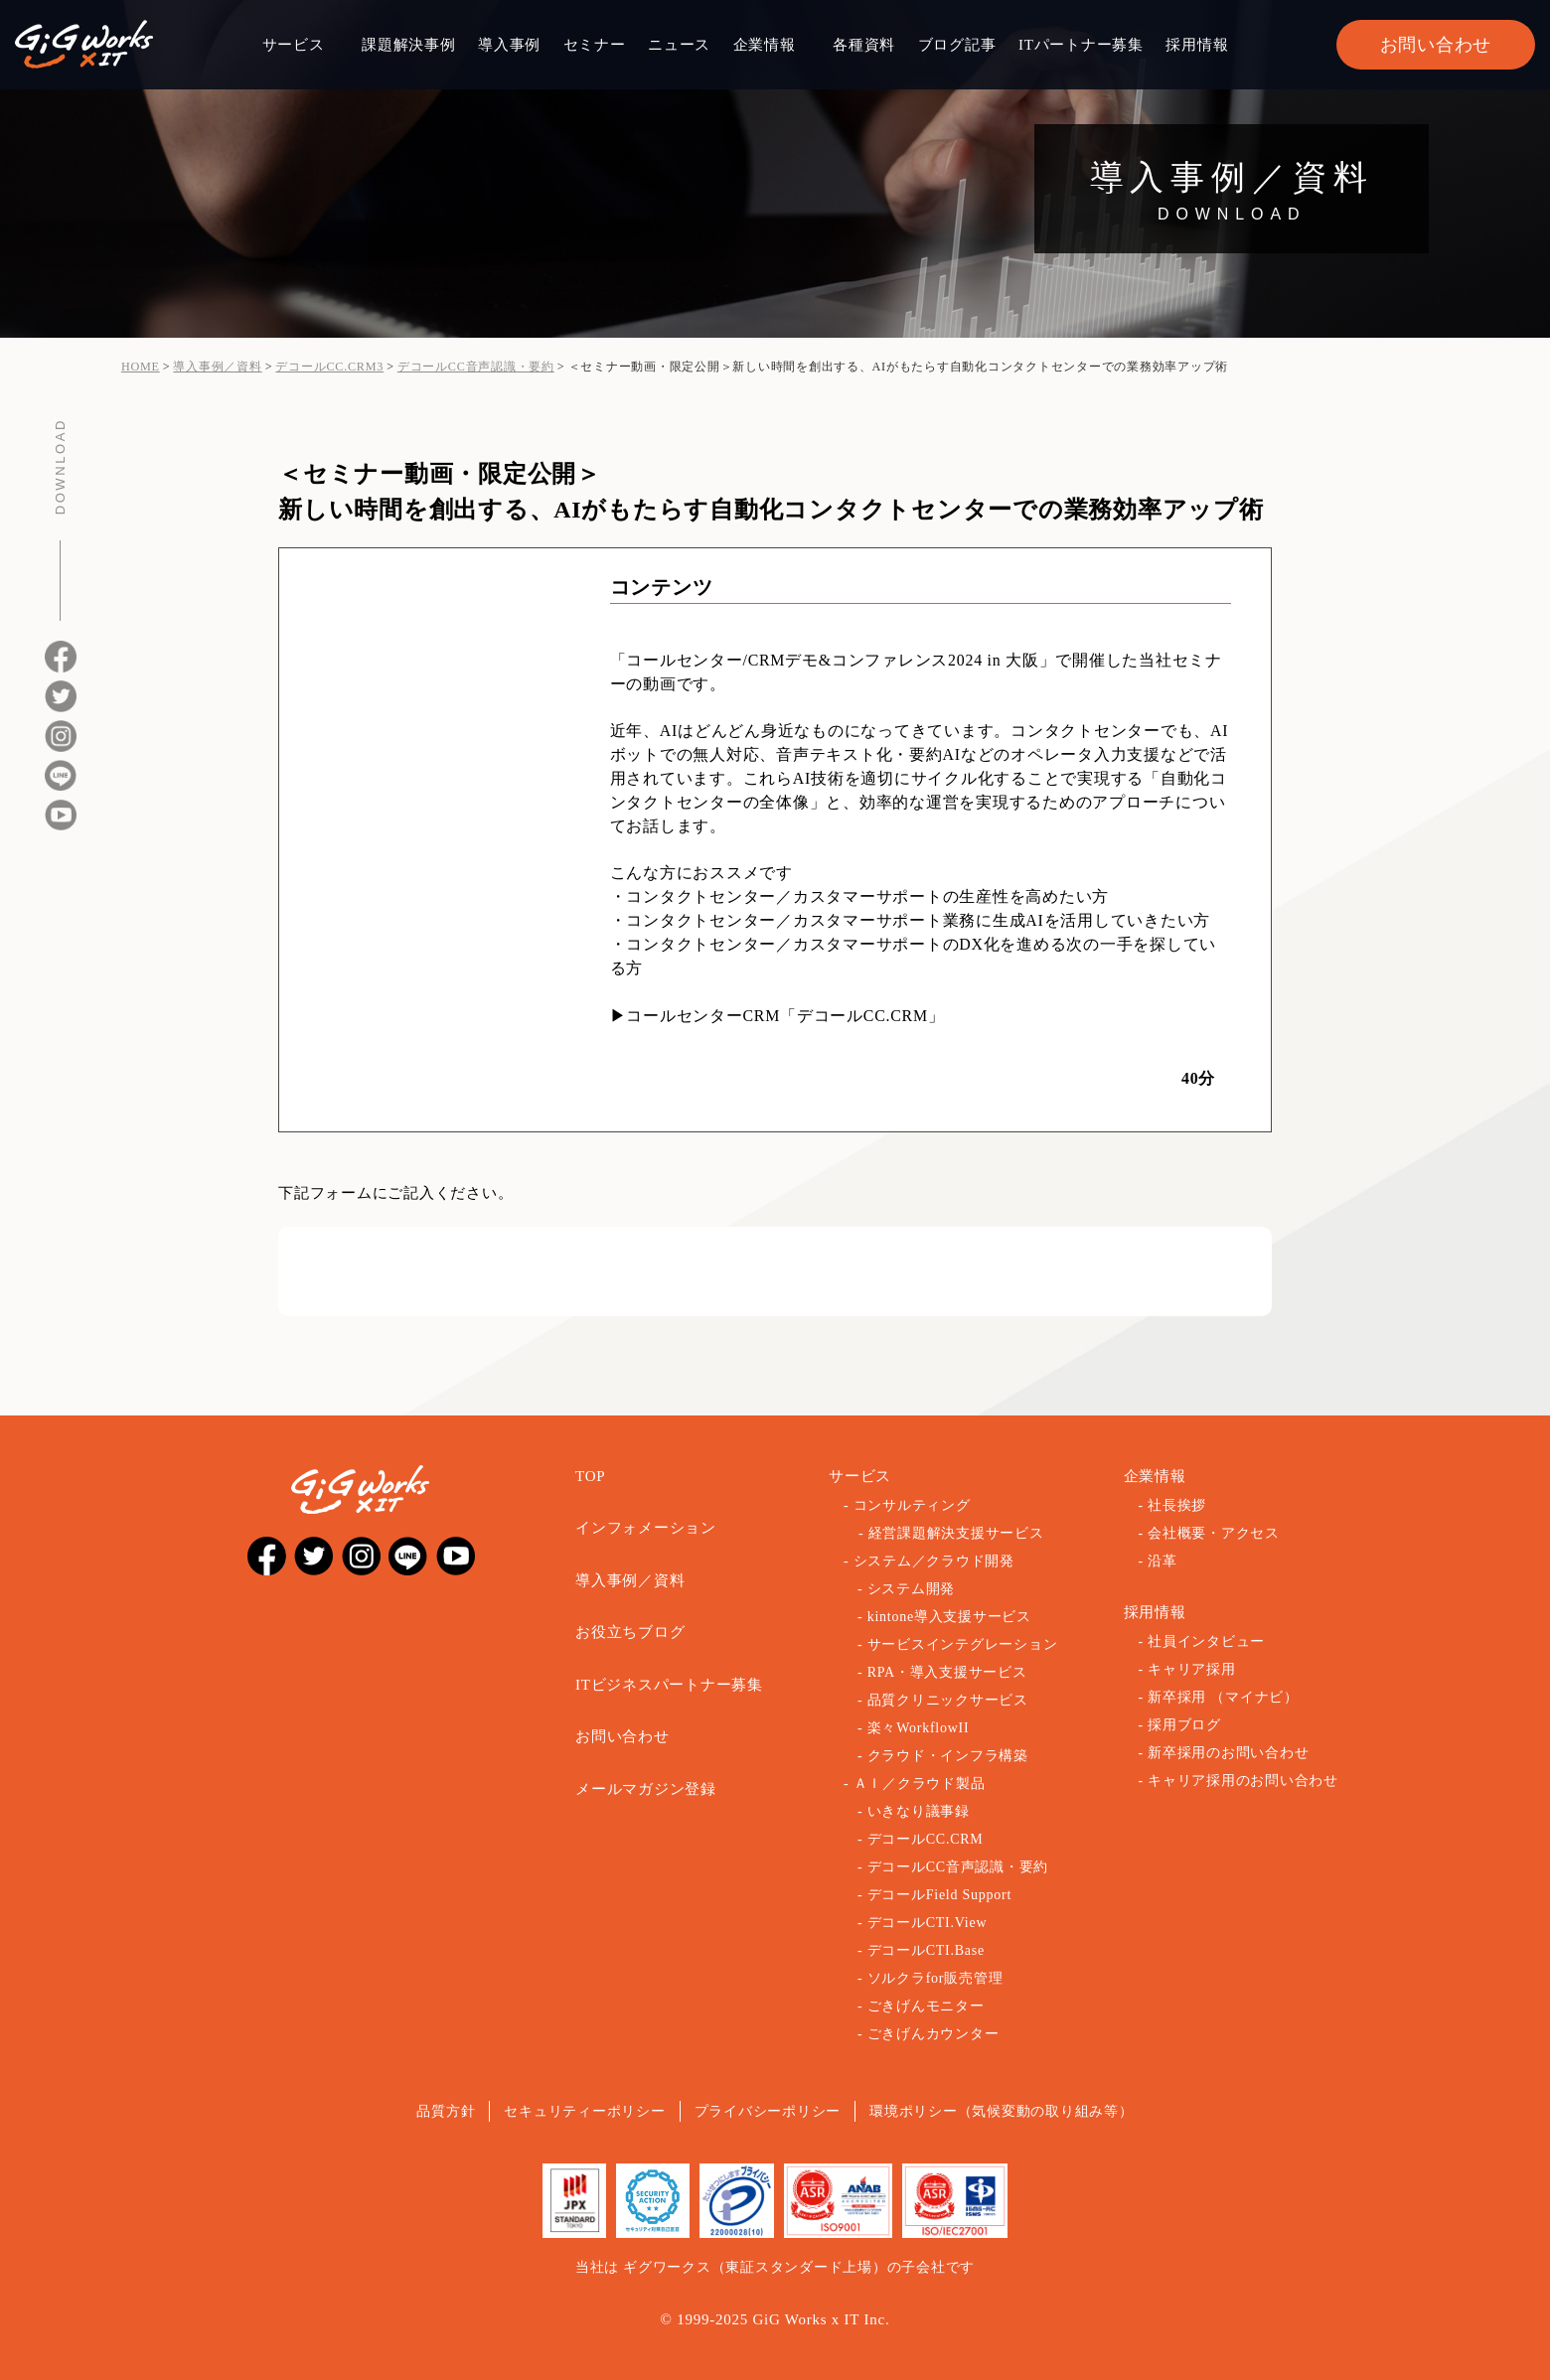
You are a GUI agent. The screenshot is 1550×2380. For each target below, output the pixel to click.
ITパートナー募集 (1081, 45)
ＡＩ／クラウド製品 (919, 1783)
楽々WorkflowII (918, 1727)
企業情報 (764, 45)
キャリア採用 (1192, 1669)
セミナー (594, 45)
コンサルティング (912, 1505)
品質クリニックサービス (947, 1700)
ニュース (679, 45)
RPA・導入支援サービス (947, 1672)
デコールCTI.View (927, 1922)
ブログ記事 (957, 45)
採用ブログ (1184, 1724)
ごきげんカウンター (933, 2033)
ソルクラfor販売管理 (935, 1978)
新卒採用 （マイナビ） (1223, 1697)
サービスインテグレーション (962, 1644)
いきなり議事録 (918, 1811)
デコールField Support (939, 1894)
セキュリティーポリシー (584, 2111)
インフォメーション (645, 1528)
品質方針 (445, 2111)
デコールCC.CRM (925, 1839)
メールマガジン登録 (645, 1789)
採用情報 (1196, 45)
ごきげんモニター (926, 2006)
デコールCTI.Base (926, 1950)
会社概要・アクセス (1214, 1533)
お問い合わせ (1436, 45)
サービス (293, 45)
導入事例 (509, 45)
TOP (590, 1476)
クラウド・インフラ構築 (947, 1755)
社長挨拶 (1177, 1505)
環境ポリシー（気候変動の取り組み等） (1001, 2111)
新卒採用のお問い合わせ (1228, 1752)
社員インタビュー (1206, 1641)
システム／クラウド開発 (933, 1561)
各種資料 (864, 45)
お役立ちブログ (630, 1632)
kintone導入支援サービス (949, 1616)
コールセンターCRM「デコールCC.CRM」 (785, 1015)
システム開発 (911, 1588)
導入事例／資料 (630, 1580)
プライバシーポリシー (768, 2111)
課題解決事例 (409, 45)
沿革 (1162, 1561)
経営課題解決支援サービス (956, 1533)
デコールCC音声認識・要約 (957, 1866)
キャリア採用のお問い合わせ (1243, 1780)
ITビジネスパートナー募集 (669, 1685)
